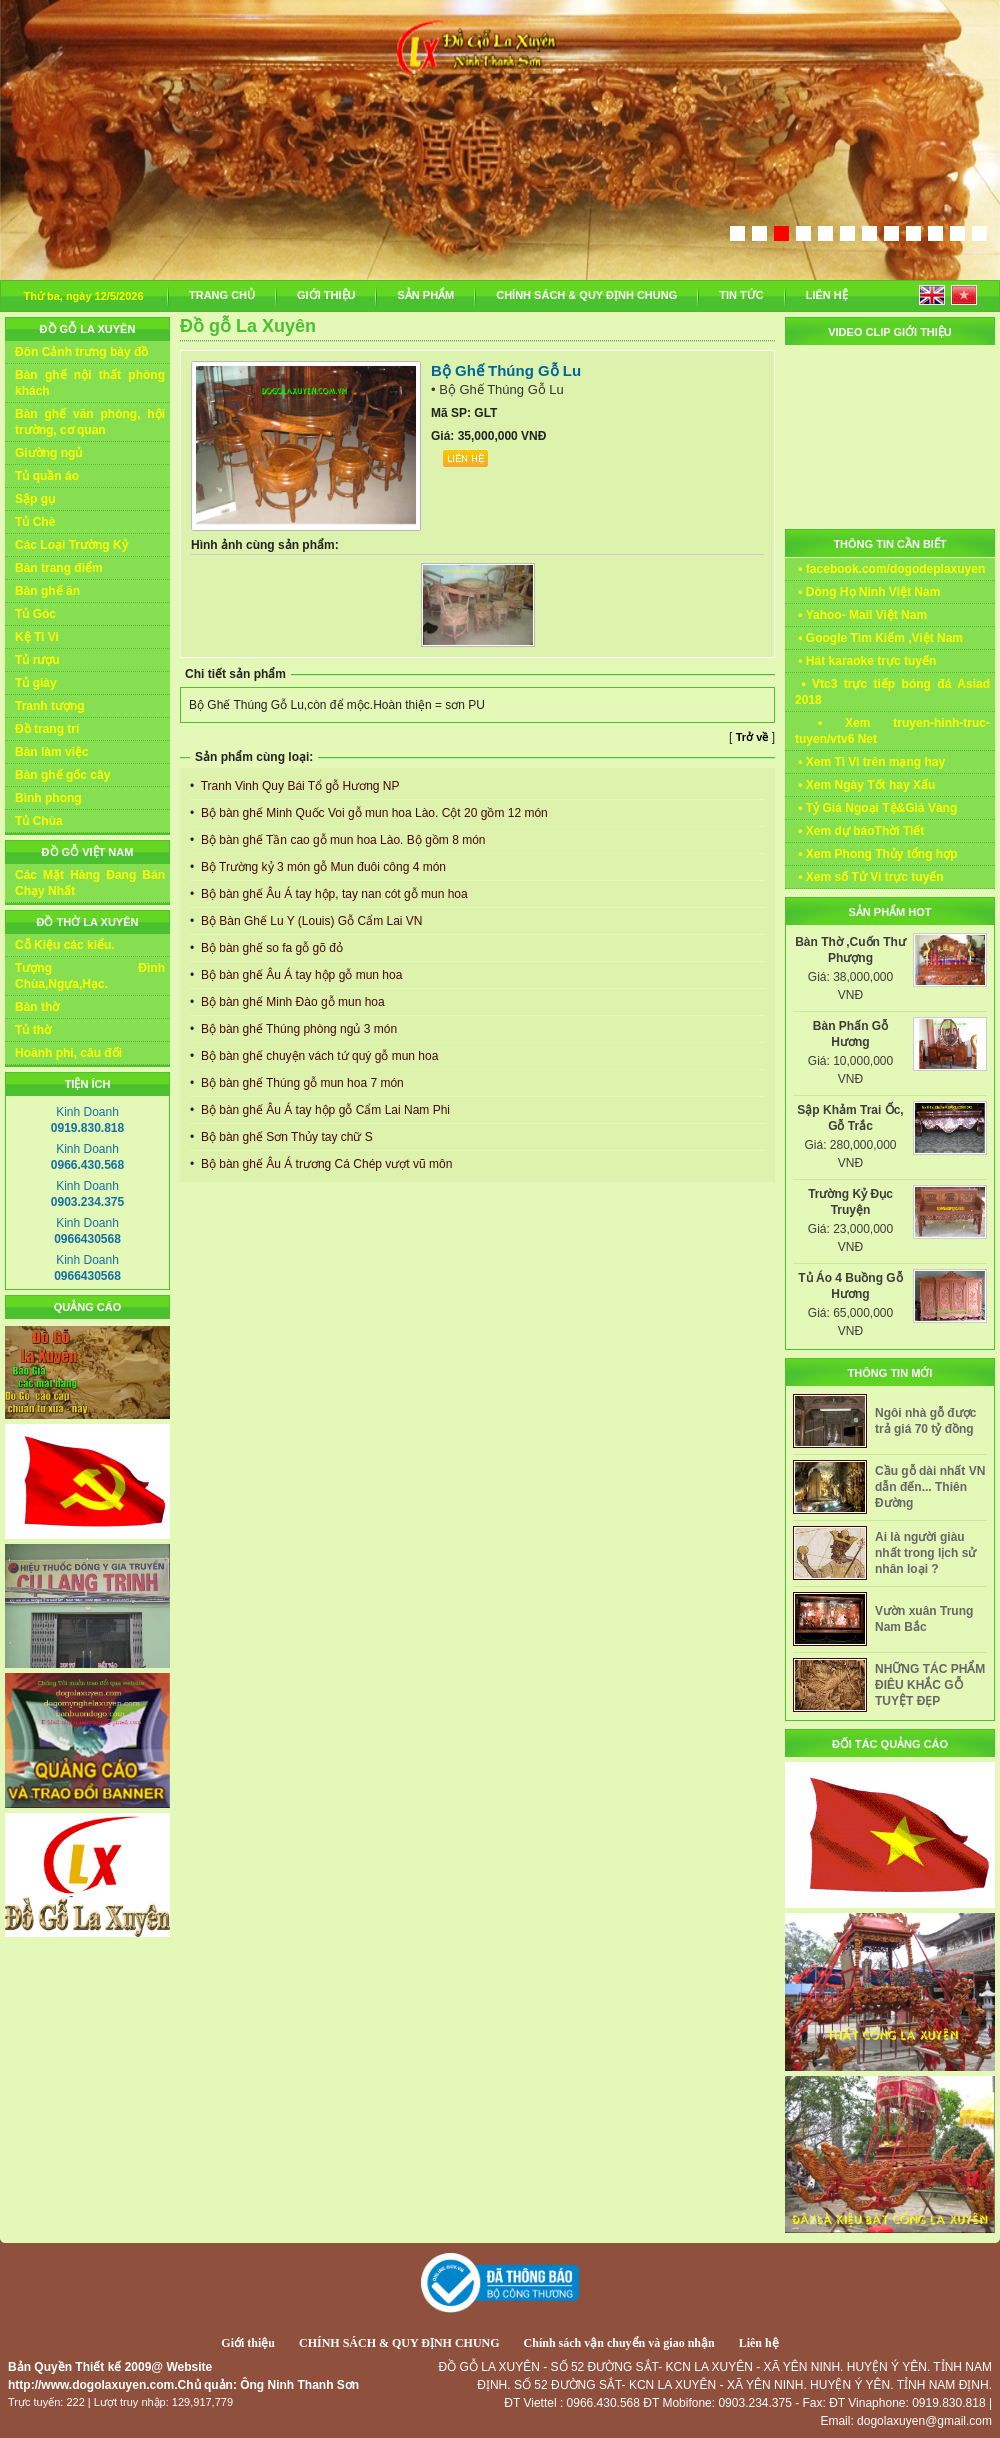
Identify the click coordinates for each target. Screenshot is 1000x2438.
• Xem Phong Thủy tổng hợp (876, 854)
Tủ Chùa (39, 821)
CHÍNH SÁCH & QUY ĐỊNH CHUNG (586, 295)
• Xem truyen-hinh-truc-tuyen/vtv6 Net (892, 731)
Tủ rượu (37, 660)
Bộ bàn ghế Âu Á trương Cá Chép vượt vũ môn (325, 1164)
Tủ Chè (35, 522)
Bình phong (48, 798)
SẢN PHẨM (425, 295)
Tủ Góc (35, 614)
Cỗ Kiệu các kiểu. (65, 945)
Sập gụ (35, 499)
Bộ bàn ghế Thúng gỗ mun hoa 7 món (301, 1083)
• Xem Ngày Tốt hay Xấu (865, 785)
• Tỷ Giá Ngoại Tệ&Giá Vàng (876, 808)
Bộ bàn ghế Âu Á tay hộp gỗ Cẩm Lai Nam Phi (324, 1110)
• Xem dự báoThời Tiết (859, 831)
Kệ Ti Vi (37, 637)
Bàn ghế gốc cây (62, 775)
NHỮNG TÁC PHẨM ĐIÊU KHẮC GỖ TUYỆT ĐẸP (930, 1685)
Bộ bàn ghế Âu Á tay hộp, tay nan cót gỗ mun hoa (333, 894)
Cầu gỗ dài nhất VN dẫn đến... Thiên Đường (930, 1487)
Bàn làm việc (52, 752)
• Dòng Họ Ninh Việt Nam (867, 592)
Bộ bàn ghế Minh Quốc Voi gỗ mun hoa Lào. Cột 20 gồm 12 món (373, 813)
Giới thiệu (248, 2343)
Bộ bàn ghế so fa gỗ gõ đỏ (270, 948)
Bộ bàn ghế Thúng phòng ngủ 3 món (298, 1029)
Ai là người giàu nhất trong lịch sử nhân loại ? (925, 1553)
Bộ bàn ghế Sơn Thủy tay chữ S (285, 1137)
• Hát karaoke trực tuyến (865, 661)
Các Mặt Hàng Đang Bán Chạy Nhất (90, 883)
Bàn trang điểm (59, 568)
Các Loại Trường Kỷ (71, 545)
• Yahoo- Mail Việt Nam (861, 615)
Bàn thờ (37, 1007)
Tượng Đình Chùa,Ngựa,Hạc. (90, 976)
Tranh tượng (50, 706)
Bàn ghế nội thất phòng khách (90, 383)
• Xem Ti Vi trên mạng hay (870, 762)
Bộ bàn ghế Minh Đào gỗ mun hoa (291, 1002)
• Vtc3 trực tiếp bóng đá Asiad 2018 (892, 692)
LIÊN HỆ (827, 295)
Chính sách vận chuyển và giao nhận (619, 2343)
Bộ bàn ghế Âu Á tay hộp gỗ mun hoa (300, 975)
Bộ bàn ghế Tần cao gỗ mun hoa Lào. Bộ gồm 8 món (342, 840)
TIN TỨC (741, 295)
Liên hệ (759, 2343)
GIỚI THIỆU (326, 295)
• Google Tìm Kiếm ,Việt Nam (879, 638)
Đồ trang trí (47, 729)
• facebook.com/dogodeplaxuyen (890, 569)
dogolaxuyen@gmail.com (924, 2421)
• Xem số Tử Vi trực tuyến (869, 877)
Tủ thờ (33, 1030)
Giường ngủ (48, 453)
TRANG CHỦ (222, 295)
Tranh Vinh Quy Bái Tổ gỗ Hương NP (299, 786)
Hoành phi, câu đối (68, 1053)
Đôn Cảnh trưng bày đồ (81, 352)
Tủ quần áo (47, 476)
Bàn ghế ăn (47, 591)
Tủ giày (36, 683)
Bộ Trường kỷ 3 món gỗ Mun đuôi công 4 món (322, 867)
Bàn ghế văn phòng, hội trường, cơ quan (90, 422)
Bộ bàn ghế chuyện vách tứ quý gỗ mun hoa (318, 1056)
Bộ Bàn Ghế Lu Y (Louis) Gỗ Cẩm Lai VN (310, 921)
